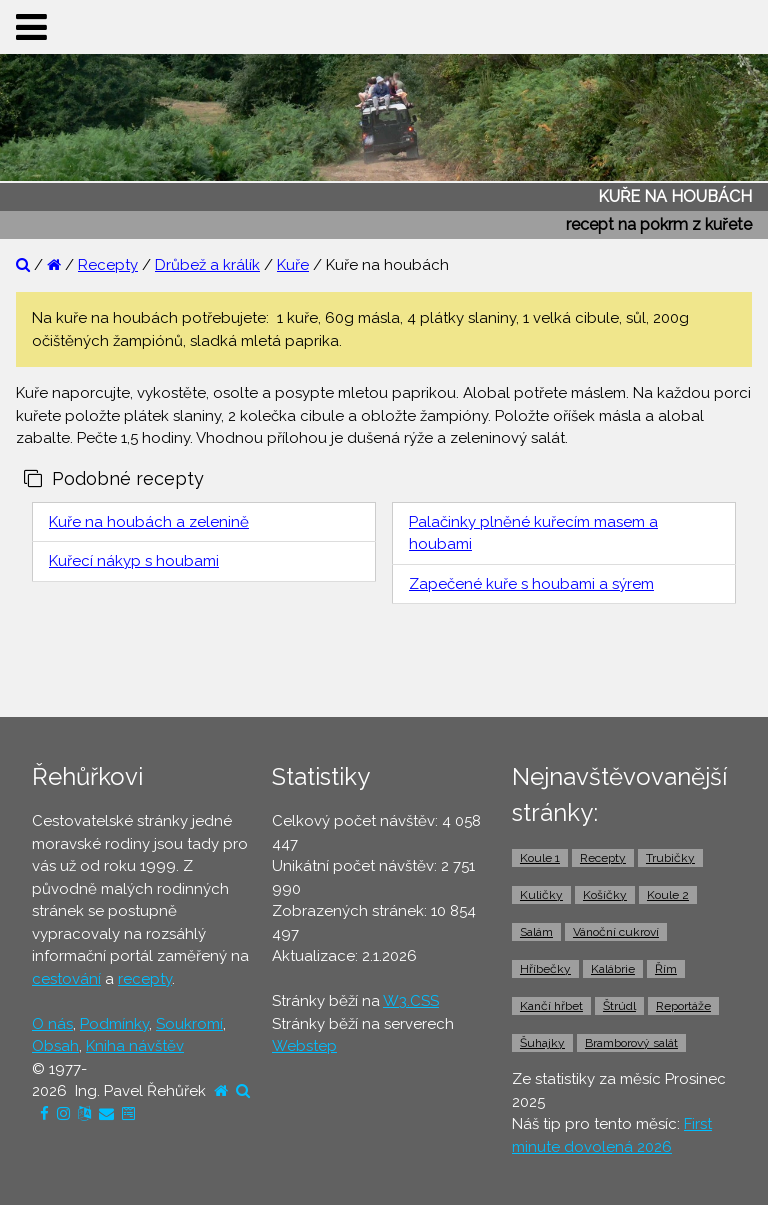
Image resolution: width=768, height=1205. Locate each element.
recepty (145, 979)
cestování (66, 979)
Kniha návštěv (135, 1046)
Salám (536, 932)
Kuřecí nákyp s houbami (134, 561)
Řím (666, 969)
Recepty (108, 265)
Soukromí (189, 1024)
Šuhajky (542, 1043)
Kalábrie (613, 969)
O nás (52, 1024)
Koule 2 (668, 895)
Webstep (304, 1046)
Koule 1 (540, 858)
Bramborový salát (631, 1043)
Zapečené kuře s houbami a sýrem (531, 584)
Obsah (55, 1046)
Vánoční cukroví (616, 932)
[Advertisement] (384, 666)
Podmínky (114, 1024)
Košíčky (605, 895)
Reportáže (683, 1006)
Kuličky (541, 895)
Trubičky (670, 858)
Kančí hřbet (551, 1006)
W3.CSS (411, 1001)
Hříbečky (545, 969)
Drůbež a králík (207, 265)
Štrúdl (619, 1006)
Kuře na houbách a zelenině (149, 522)
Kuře (293, 265)
